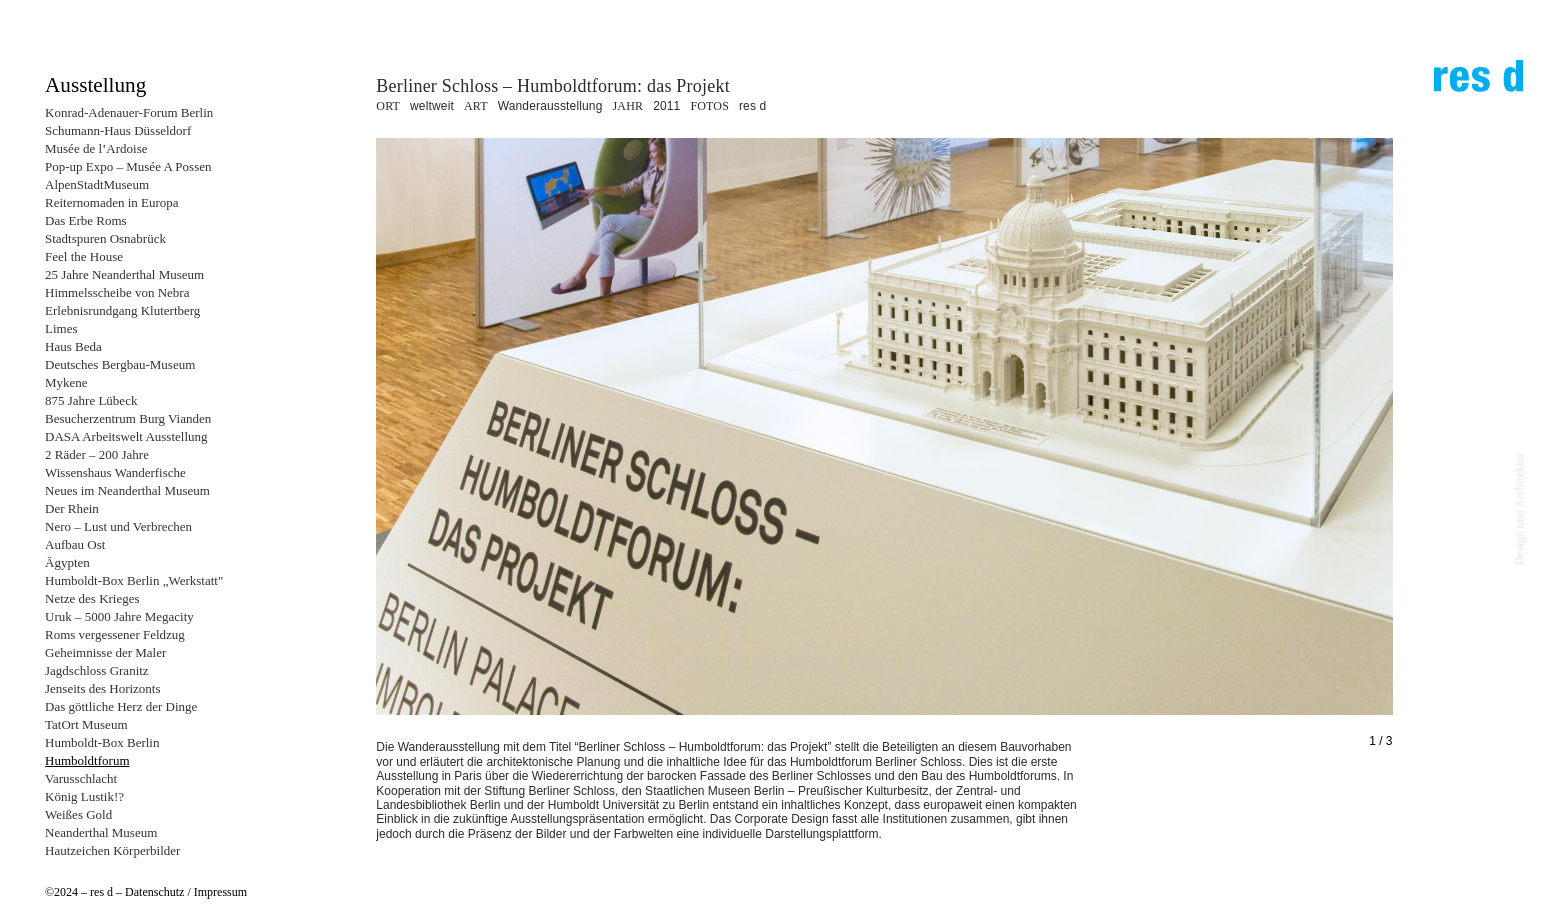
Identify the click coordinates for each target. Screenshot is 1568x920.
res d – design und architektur (1478, 84)
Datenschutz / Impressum (186, 892)
